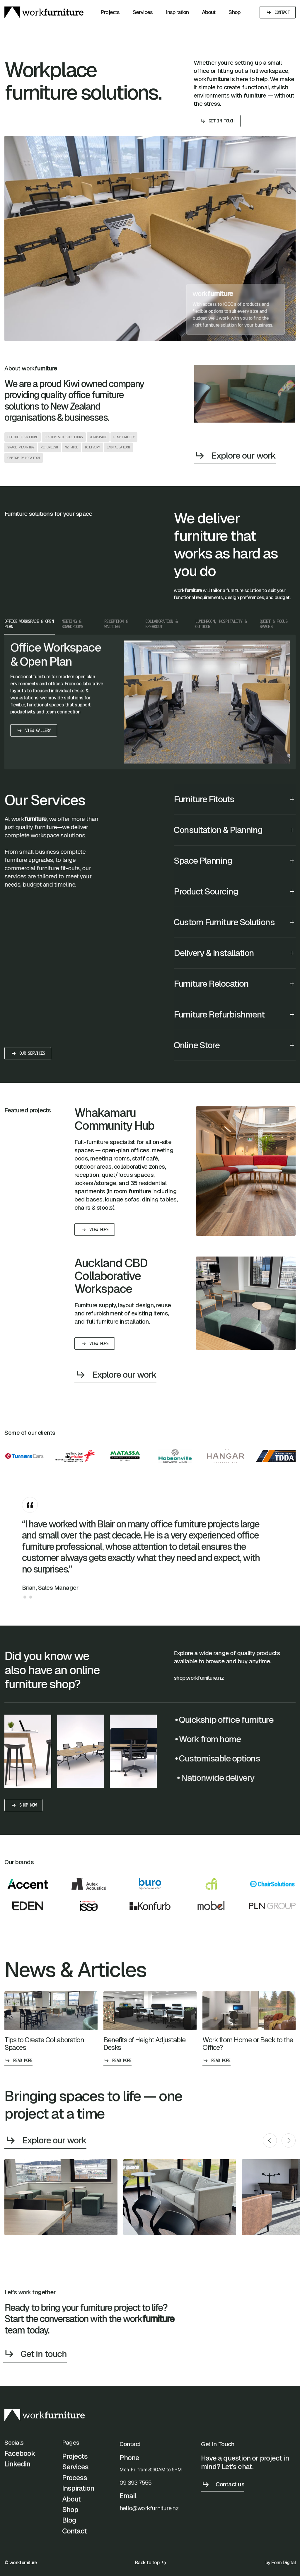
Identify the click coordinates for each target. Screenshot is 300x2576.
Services (143, 12)
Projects (110, 12)
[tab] (29, 649)
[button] (235, 827)
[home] (43, 12)
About (209, 12)
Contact (74, 2536)
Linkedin (17, 2469)
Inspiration (177, 12)
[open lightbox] (60, 2197)
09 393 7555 (135, 2505)
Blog (69, 2525)
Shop (234, 12)
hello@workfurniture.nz (149, 2530)
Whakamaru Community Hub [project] (114, 1124)
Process (74, 2483)
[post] (51, 2033)
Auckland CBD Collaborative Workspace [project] (110, 1281)
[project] (246, 1176)
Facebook (19, 2458)
